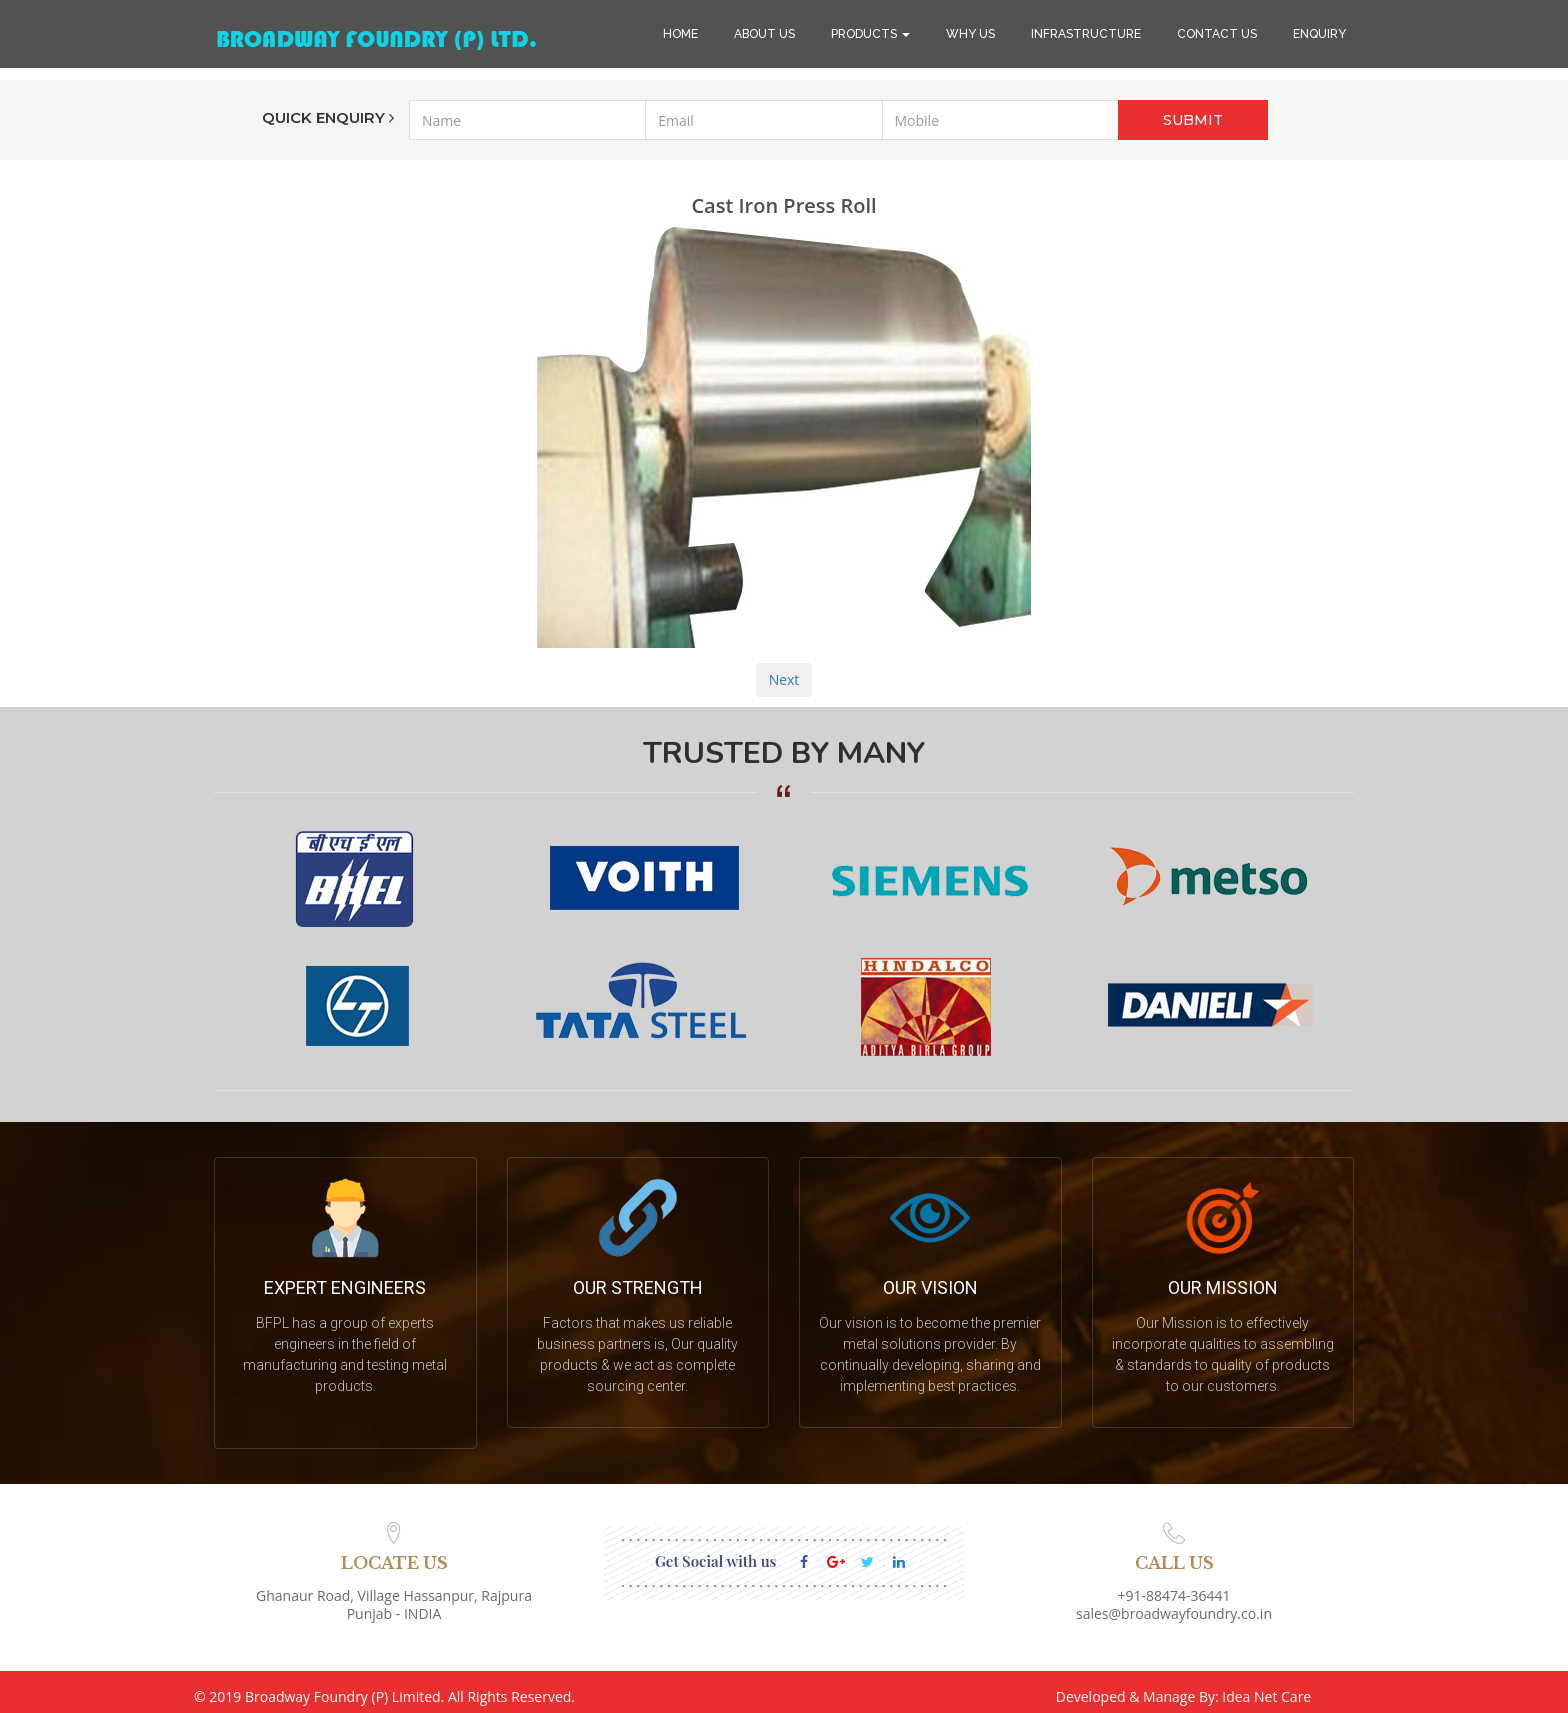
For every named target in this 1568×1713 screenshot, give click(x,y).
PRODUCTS (870, 34)
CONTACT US (1217, 34)
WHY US (970, 34)
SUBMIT (1193, 120)
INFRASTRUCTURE (1086, 34)
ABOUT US (764, 34)
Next (784, 679)
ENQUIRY (1319, 34)
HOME (680, 34)
